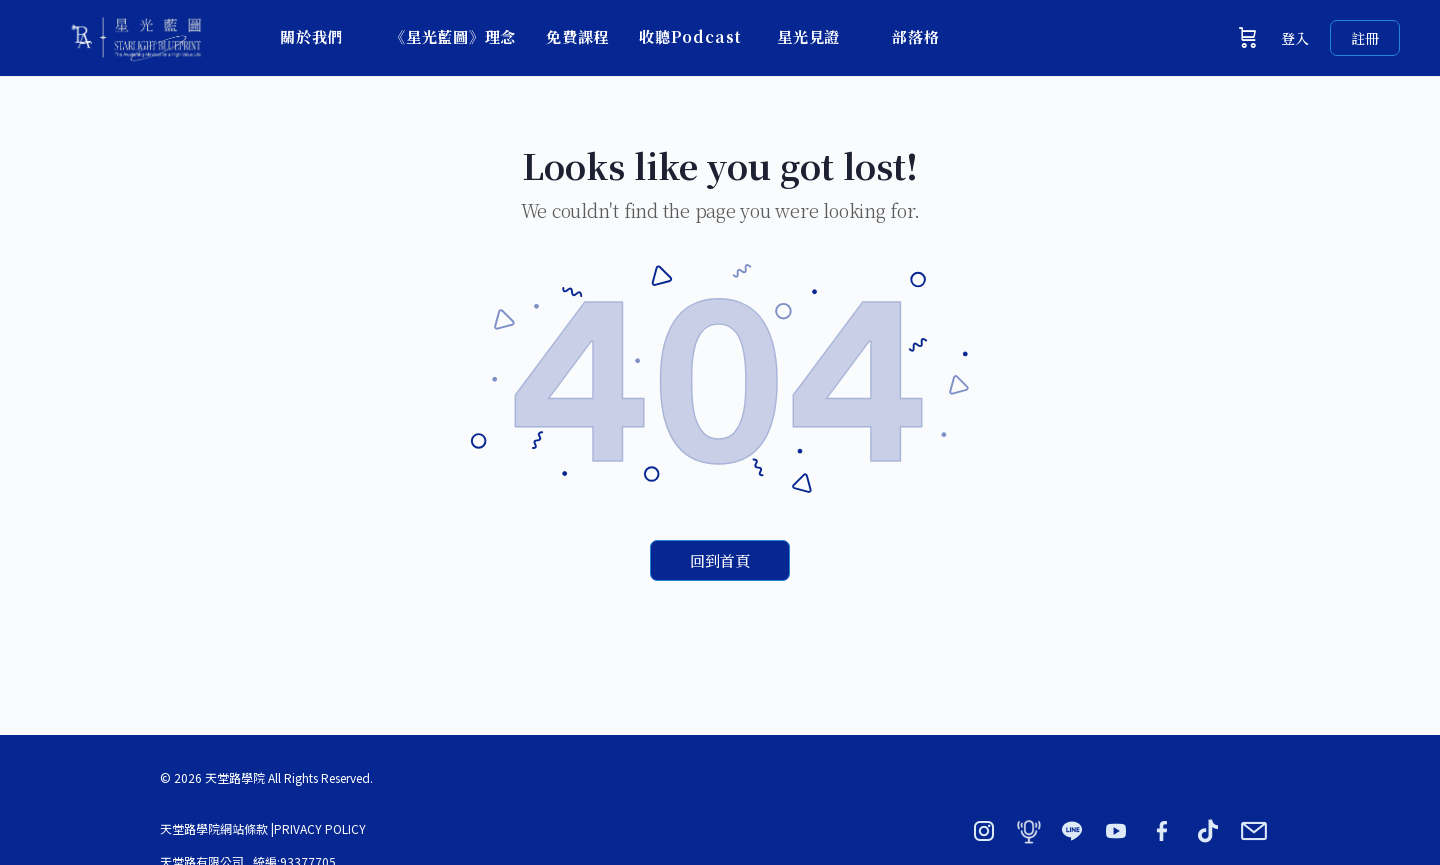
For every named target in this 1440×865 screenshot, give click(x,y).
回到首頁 (720, 560)
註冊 (1365, 38)
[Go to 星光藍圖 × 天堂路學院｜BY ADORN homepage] (135, 33)
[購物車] (1248, 38)
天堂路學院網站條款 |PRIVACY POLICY (263, 828)
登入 (1295, 38)
